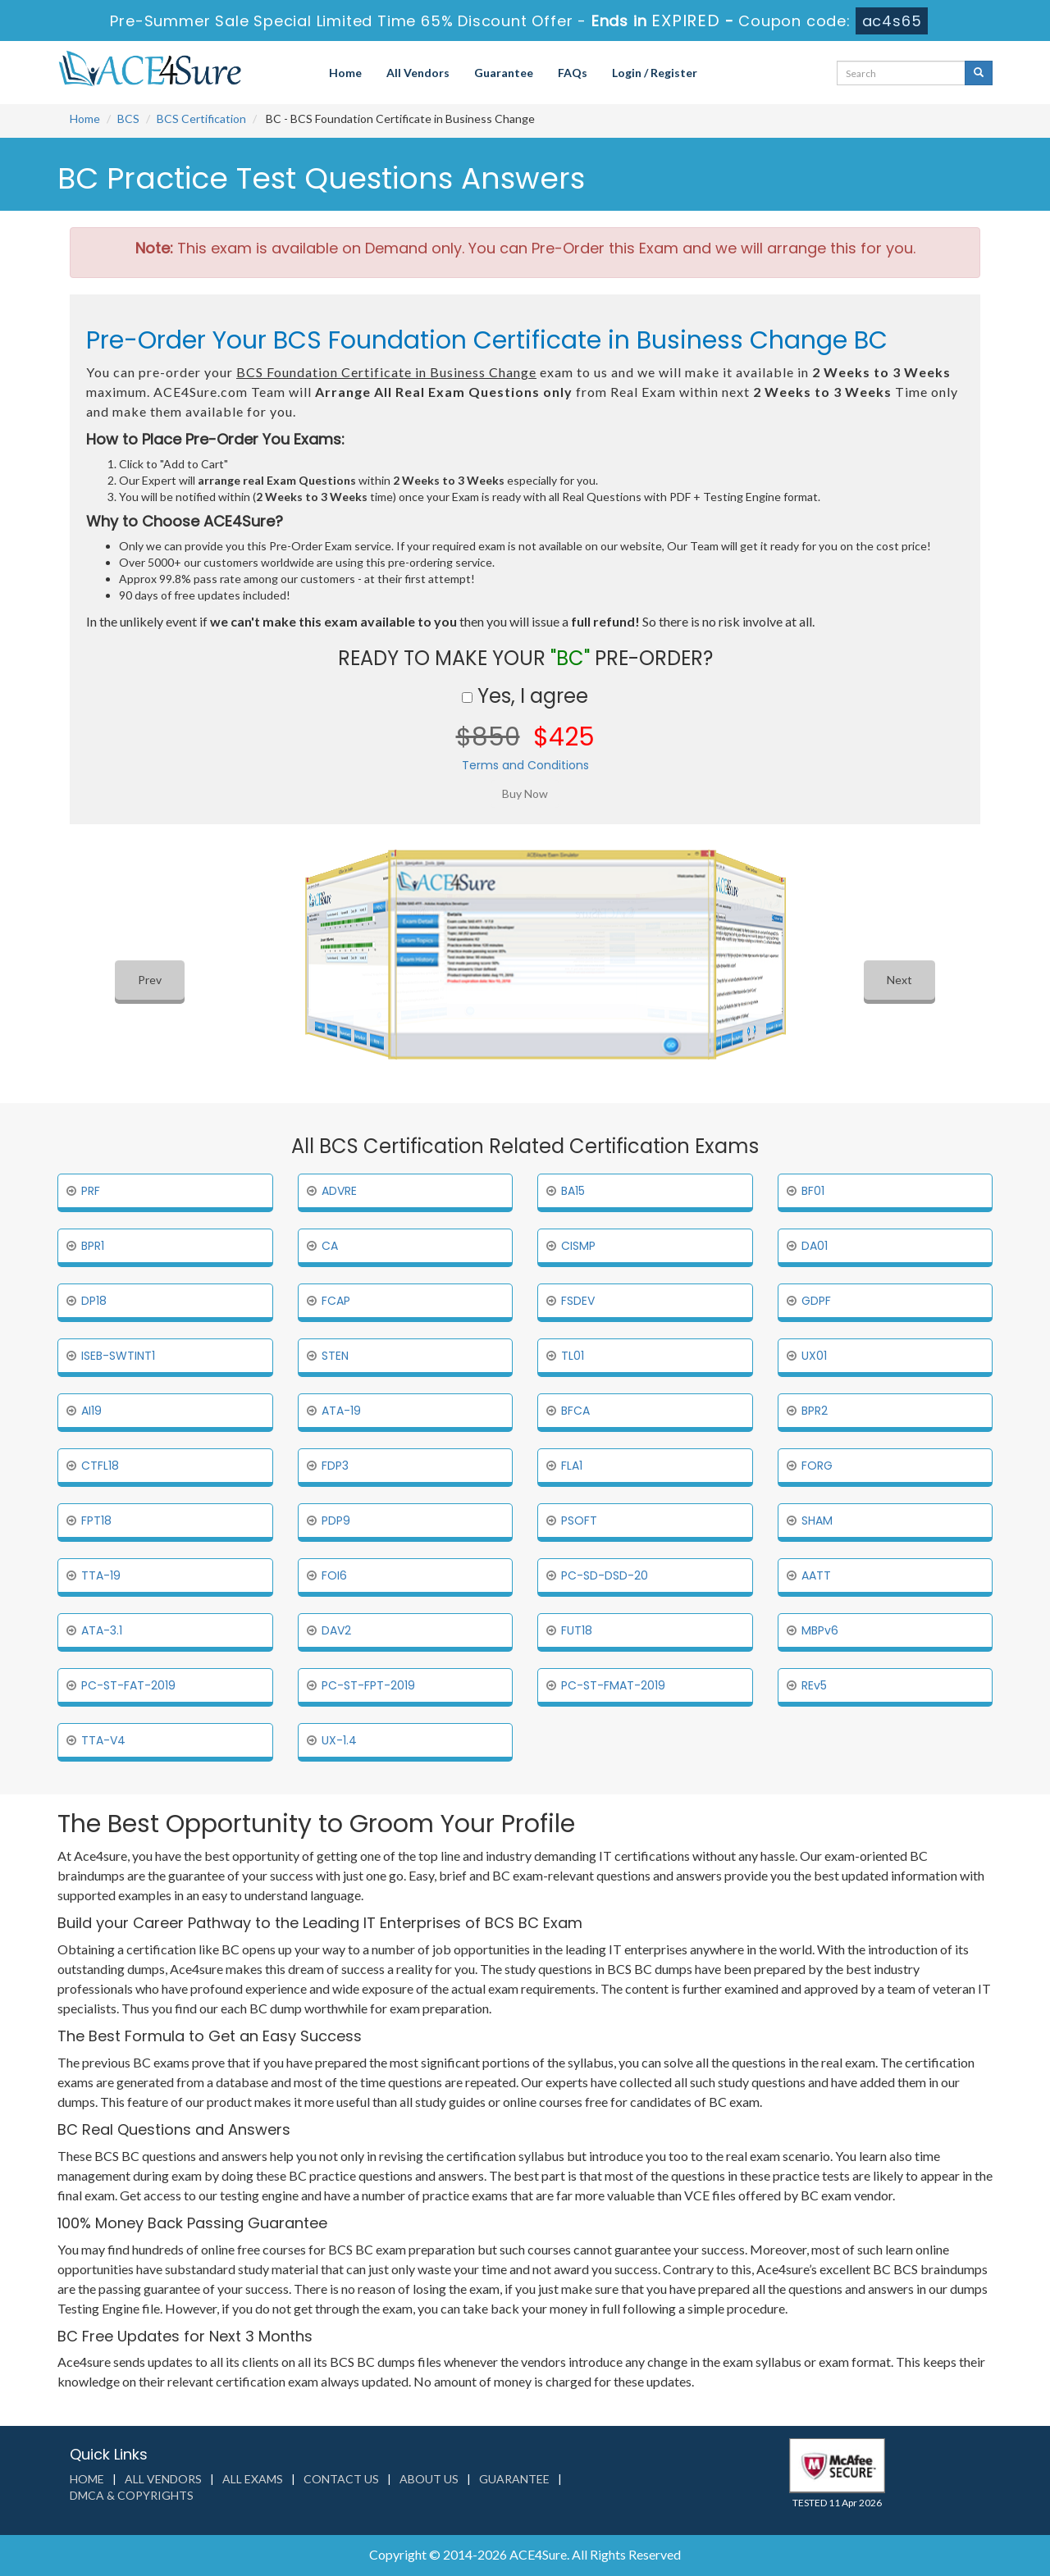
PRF (90, 1191)
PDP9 (336, 1520)
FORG (817, 1465)
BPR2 (814, 1410)
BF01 (812, 1191)
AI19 (91, 1410)
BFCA (575, 1410)
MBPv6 (819, 1630)
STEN (335, 1355)
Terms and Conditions (525, 765)
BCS (128, 118)
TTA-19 (101, 1575)
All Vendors (418, 73)
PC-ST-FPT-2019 (368, 1685)
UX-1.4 (339, 1740)
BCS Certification (201, 118)
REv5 (814, 1685)
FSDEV (578, 1301)
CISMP (578, 1246)
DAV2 (336, 1630)
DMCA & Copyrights (132, 2495)
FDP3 (335, 1465)
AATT (816, 1575)
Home (345, 73)
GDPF (816, 1301)
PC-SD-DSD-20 (604, 1575)
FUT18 (576, 1630)
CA (330, 1246)
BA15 (573, 1191)
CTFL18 (100, 1465)
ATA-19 (341, 1410)
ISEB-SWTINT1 (118, 1355)
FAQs (572, 73)
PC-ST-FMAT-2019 (613, 1685)
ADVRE (339, 1191)
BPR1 (92, 1246)
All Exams (252, 2479)
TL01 (572, 1355)
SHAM (817, 1520)
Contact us (341, 2479)
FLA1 (571, 1465)
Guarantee (503, 73)
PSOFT (579, 1520)
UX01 (814, 1355)
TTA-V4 (103, 1740)
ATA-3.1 (101, 1630)
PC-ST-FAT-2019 (128, 1685)
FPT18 (96, 1520)
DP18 (94, 1301)
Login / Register (654, 73)
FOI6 (334, 1575)
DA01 (814, 1246)
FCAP (336, 1301)
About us (429, 2479)
